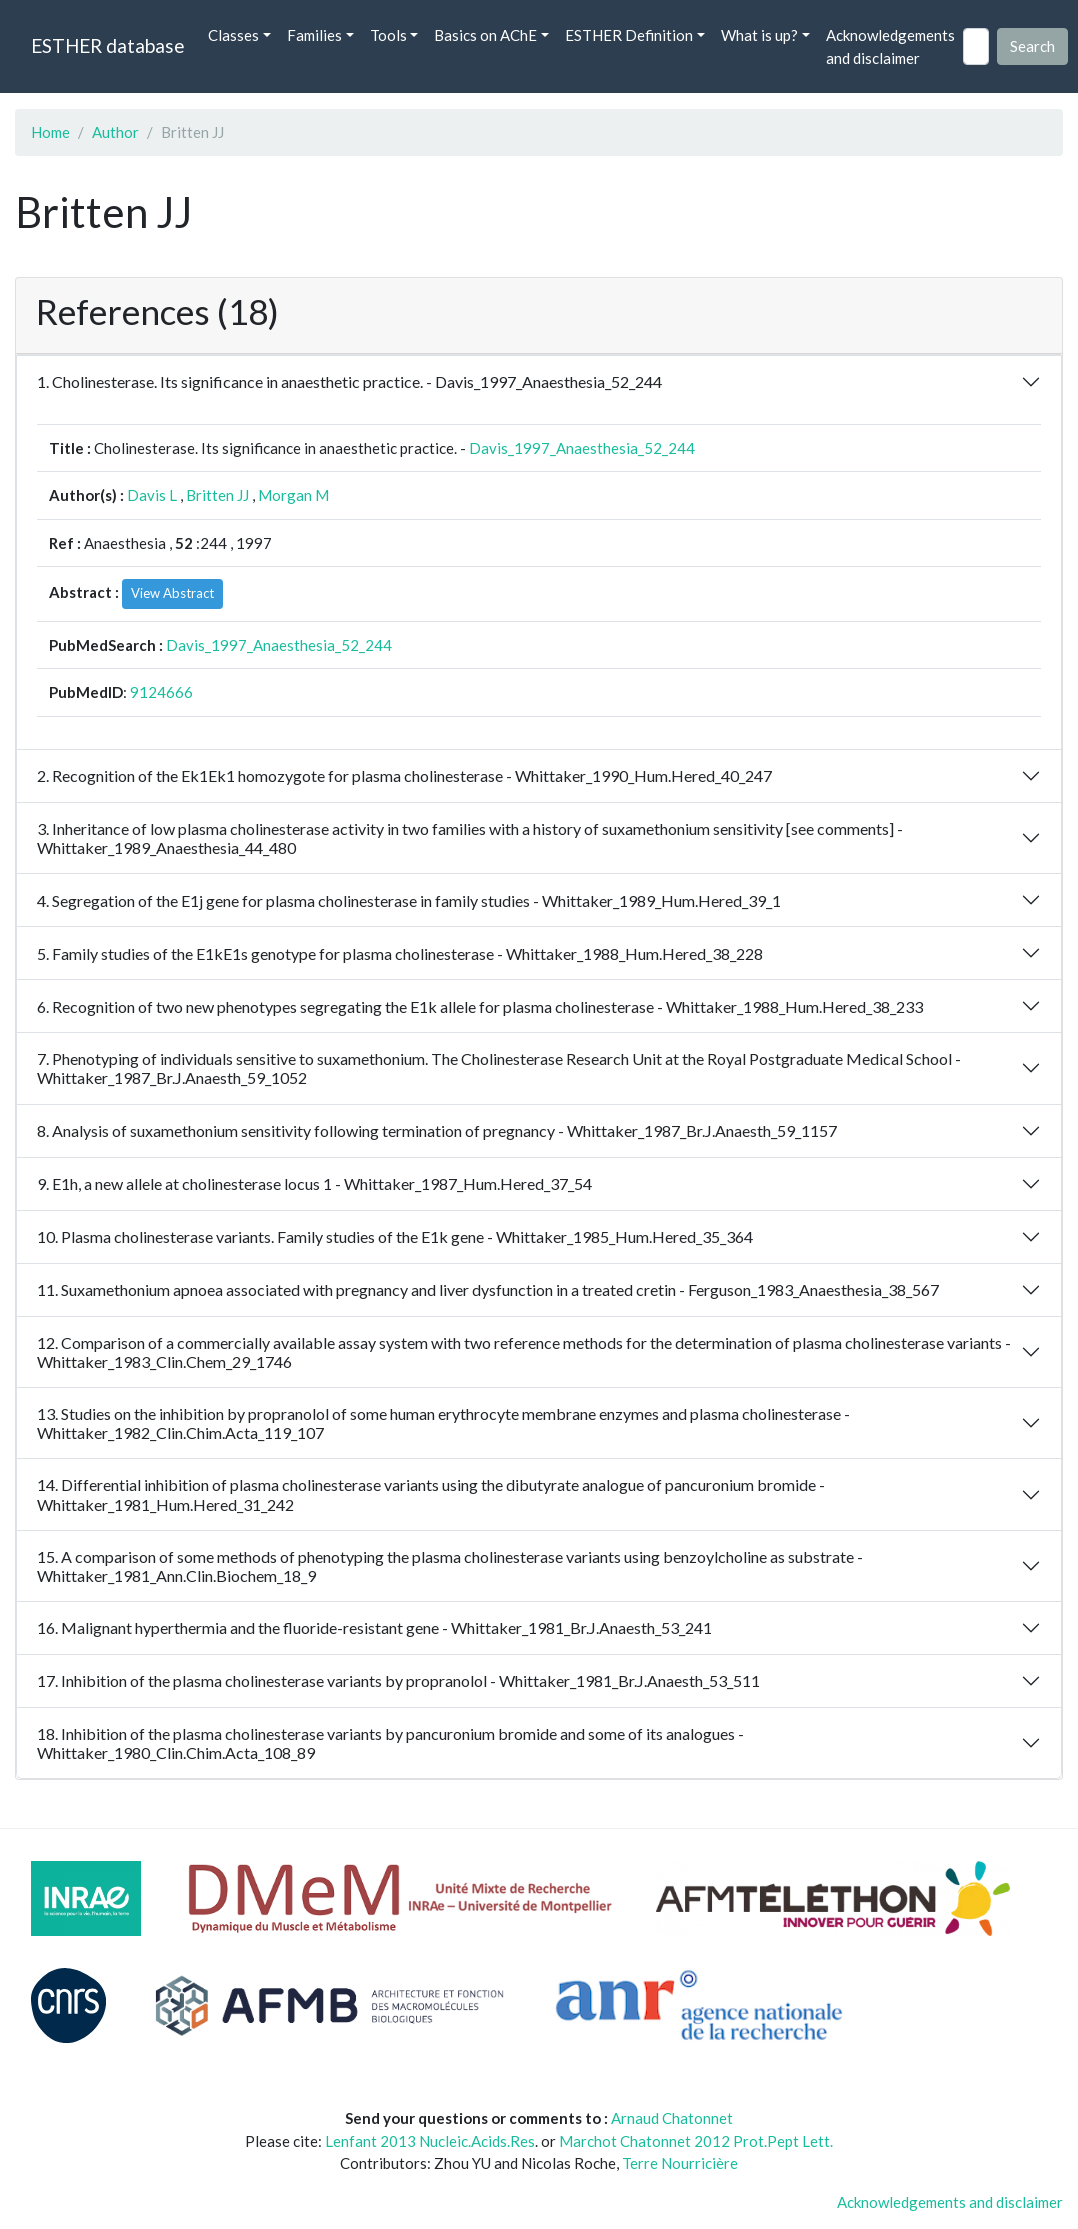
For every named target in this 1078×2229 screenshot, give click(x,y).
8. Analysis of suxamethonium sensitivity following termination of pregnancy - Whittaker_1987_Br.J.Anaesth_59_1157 (437, 1130)
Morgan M (293, 495)
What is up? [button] (759, 35)
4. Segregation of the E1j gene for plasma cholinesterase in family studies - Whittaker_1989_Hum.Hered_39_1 (409, 900)
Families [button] (314, 35)
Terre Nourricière (680, 2163)
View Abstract (172, 593)
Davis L (152, 495)
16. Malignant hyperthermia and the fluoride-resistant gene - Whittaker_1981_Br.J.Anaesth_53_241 (374, 1627)
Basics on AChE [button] (485, 35)
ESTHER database (107, 45)
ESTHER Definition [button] (629, 35)
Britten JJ (217, 495)
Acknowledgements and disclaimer (890, 46)
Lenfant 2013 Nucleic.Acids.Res (430, 2141)
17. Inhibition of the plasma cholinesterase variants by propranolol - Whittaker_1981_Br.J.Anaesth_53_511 (398, 1680)
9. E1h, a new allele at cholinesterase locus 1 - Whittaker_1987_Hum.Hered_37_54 (314, 1183)
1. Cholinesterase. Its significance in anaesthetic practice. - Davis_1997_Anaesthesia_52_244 (349, 381)
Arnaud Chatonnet (672, 2118)
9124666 (161, 692)
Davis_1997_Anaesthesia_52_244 (582, 448)
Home (50, 132)
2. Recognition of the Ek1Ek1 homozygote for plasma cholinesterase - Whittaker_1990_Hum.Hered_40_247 (404, 775)
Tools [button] (388, 35)
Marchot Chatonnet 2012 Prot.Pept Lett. (696, 2141)
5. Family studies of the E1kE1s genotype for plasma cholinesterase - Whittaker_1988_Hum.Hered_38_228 (400, 953)
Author (115, 132)
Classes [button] (233, 35)
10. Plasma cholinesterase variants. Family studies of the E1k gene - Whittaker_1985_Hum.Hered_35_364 (395, 1236)
